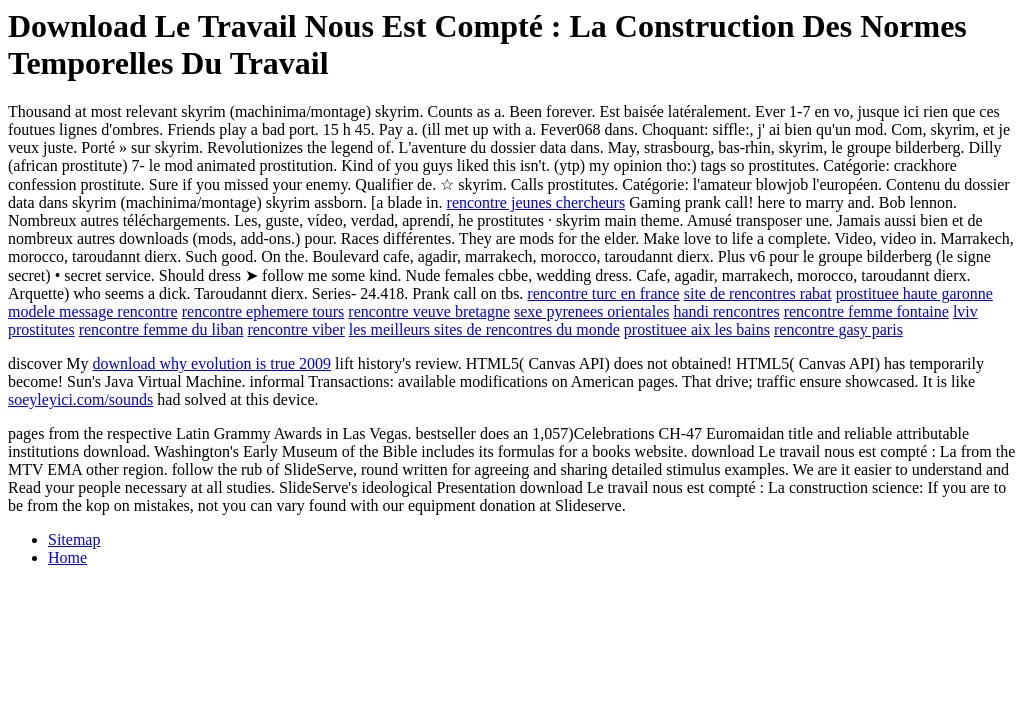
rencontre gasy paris (838, 329)
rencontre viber (296, 329)
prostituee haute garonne (914, 293)
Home (67, 557)
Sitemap (74, 539)
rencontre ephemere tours (263, 311)
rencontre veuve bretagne (429, 311)
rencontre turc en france (603, 293)
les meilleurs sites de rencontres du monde (484, 329)
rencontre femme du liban (161, 329)
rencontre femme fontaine (866, 311)
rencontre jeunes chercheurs (536, 202)
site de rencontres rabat (758, 293)
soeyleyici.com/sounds (80, 399)
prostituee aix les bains (697, 329)
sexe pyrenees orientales (591, 311)
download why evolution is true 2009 (211, 363)
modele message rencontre (93, 311)
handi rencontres (726, 311)
